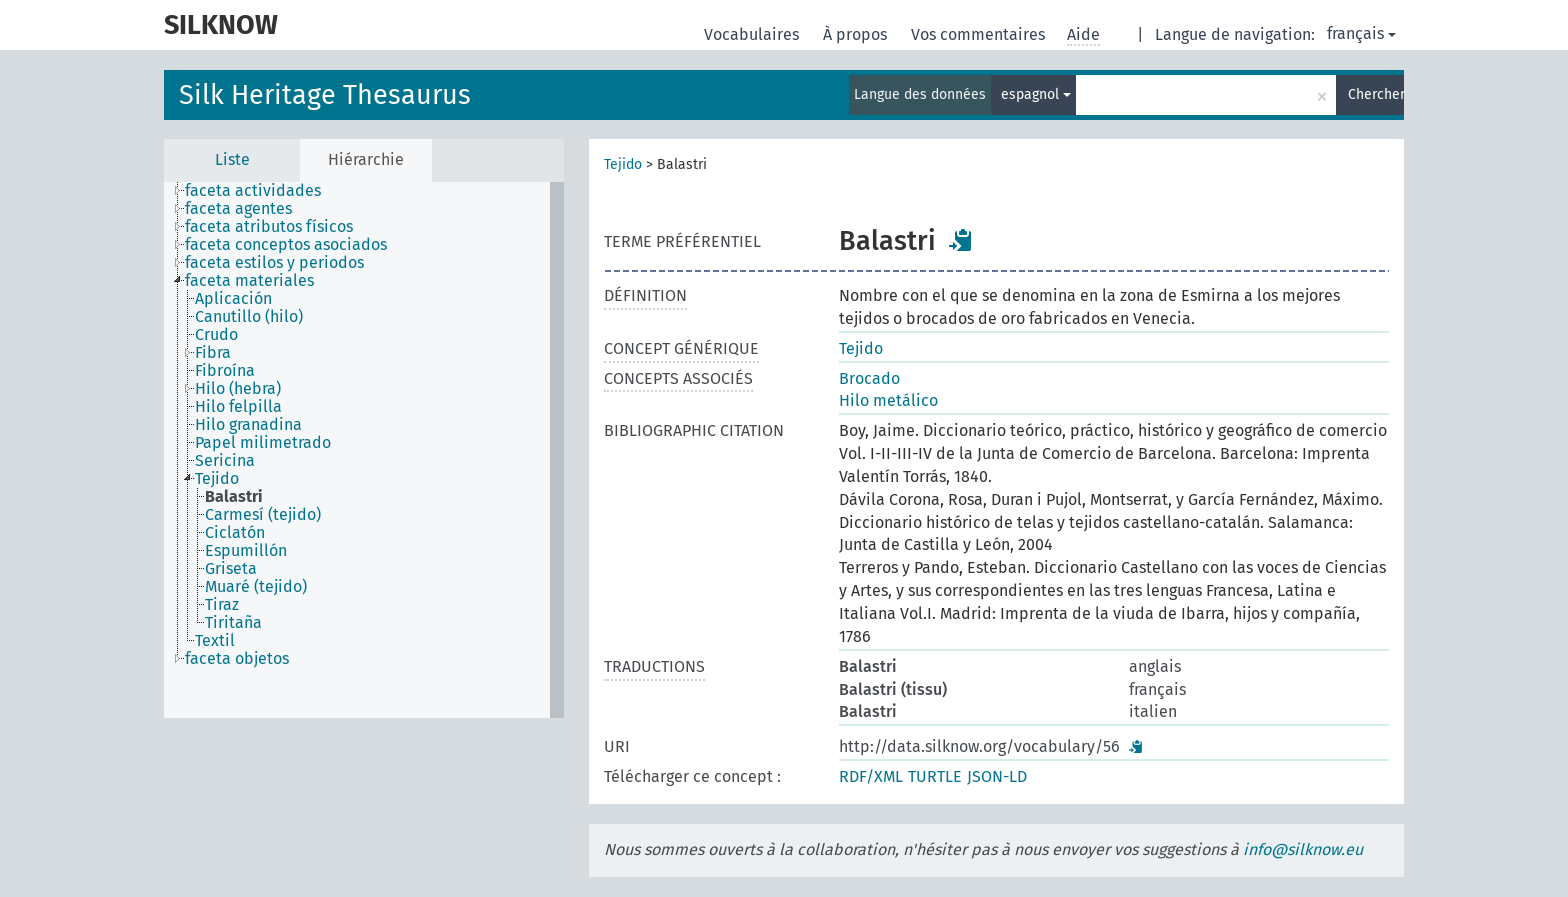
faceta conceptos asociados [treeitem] (286, 245)
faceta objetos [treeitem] (237, 659)
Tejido (623, 164)
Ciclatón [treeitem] (235, 533)
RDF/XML (871, 776)
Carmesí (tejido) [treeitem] (263, 515)
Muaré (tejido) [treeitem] (256, 587)
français (1361, 33)
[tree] (364, 450)
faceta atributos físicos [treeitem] (269, 227)
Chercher (1376, 94)
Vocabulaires (753, 34)
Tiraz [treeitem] (222, 605)
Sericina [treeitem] (225, 461)
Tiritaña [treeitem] (233, 623)
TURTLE (935, 776)
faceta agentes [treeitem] (238, 209)
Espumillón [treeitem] (246, 551)
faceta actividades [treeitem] (253, 191)
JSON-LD (997, 776)
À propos (857, 34)
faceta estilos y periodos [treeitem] (274, 263)
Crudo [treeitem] (216, 335)
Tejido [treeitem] (217, 479)
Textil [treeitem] (215, 641)
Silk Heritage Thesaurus (325, 95)
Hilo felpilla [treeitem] (238, 407)
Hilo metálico (888, 400)
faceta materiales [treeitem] (249, 281)
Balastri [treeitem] (234, 497)
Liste (232, 159)
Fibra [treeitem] (213, 353)
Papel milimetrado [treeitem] (263, 443)
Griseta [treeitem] (231, 569)
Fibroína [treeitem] (225, 371)
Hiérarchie (366, 159)
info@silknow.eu (1303, 849)
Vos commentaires (980, 34)
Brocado (869, 378)
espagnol (1036, 94)
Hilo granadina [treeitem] (248, 425)
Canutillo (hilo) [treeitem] (249, 317)
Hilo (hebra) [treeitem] (238, 389)
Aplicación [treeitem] (233, 299)
